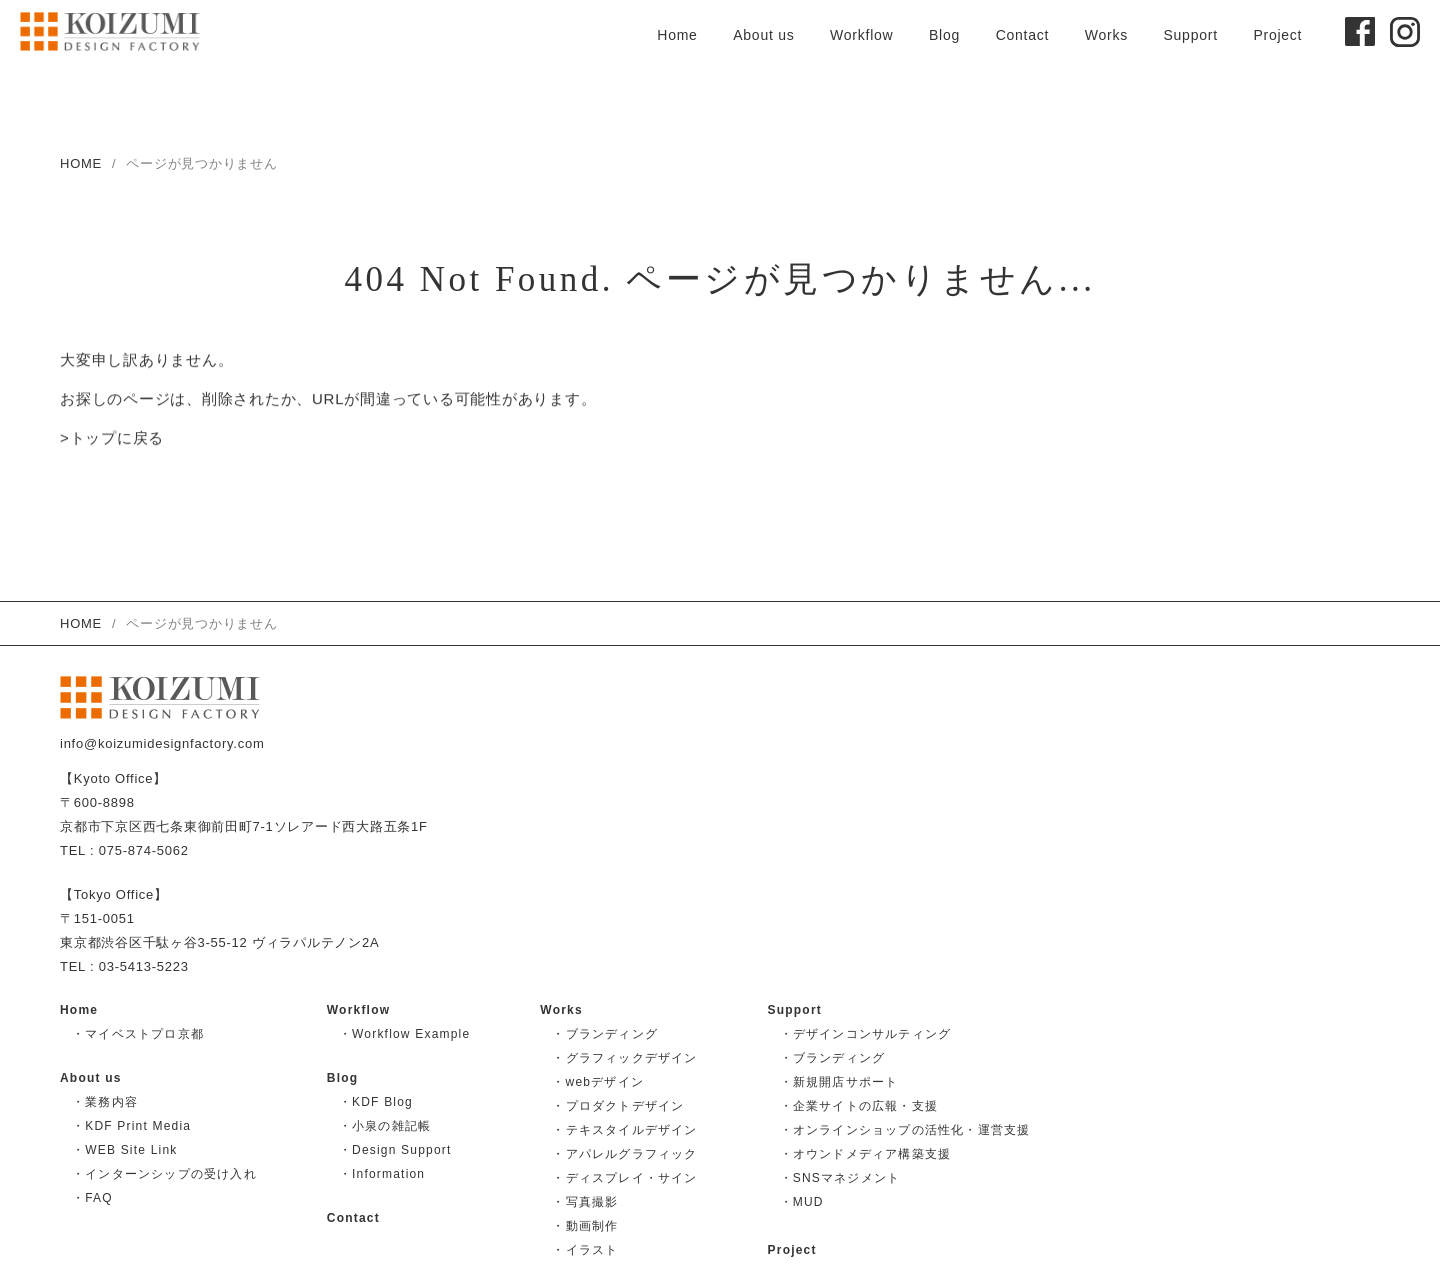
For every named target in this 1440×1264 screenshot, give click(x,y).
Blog (944, 35)
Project (1277, 35)
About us (763, 35)
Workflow (861, 35)
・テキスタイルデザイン (624, 1130)
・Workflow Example (405, 1034)
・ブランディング (605, 1034)
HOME (81, 163)
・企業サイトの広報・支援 (859, 1106)
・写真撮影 (585, 1202)
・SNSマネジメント (840, 1178)
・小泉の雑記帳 (385, 1126)
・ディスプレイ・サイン (624, 1178)
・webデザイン (598, 1082)
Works (1106, 35)
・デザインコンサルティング (866, 1034)
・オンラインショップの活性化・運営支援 (905, 1130)
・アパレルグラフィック (624, 1154)
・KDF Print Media (131, 1126)
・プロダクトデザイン (618, 1106)
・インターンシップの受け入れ (164, 1174)
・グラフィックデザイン (624, 1058)
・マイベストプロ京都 (138, 1034)
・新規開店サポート (839, 1082)
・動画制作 (585, 1226)
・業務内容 (105, 1102)
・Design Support (395, 1150)
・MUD (802, 1202)
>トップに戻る (112, 439)
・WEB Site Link (125, 1150)
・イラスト (585, 1250)
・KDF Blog (376, 1102)
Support (1190, 35)
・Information (382, 1174)
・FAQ (92, 1198)
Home (677, 35)
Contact (1023, 35)
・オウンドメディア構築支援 (866, 1154)
